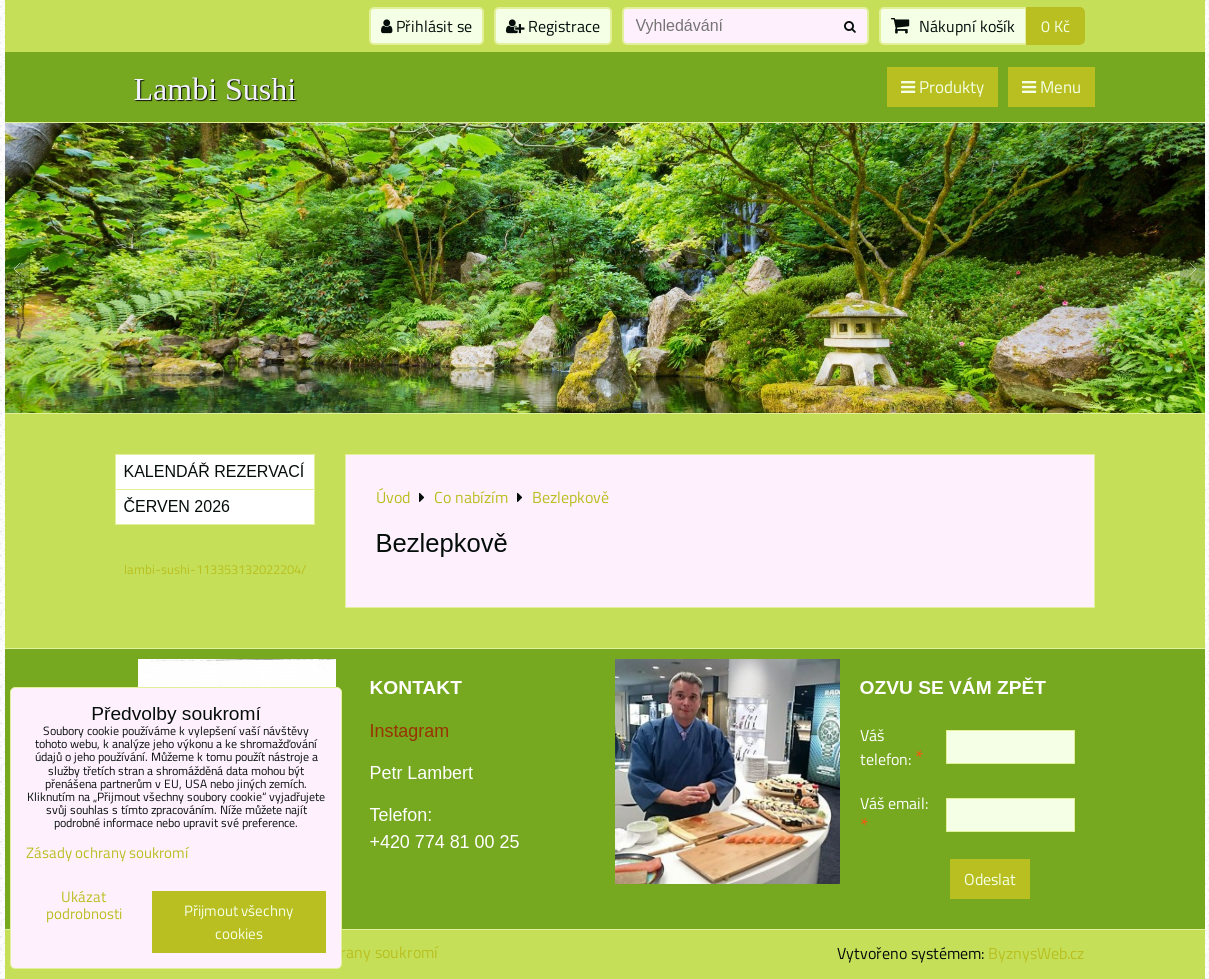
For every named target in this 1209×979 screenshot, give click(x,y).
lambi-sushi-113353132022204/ (215, 569)
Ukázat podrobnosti (84, 905)
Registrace (553, 26)
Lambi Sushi (215, 89)
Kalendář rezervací (214, 471)
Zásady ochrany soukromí (351, 952)
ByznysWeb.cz (1036, 953)
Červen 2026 (177, 506)
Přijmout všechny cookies (238, 922)
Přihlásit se (426, 26)
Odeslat (990, 879)
